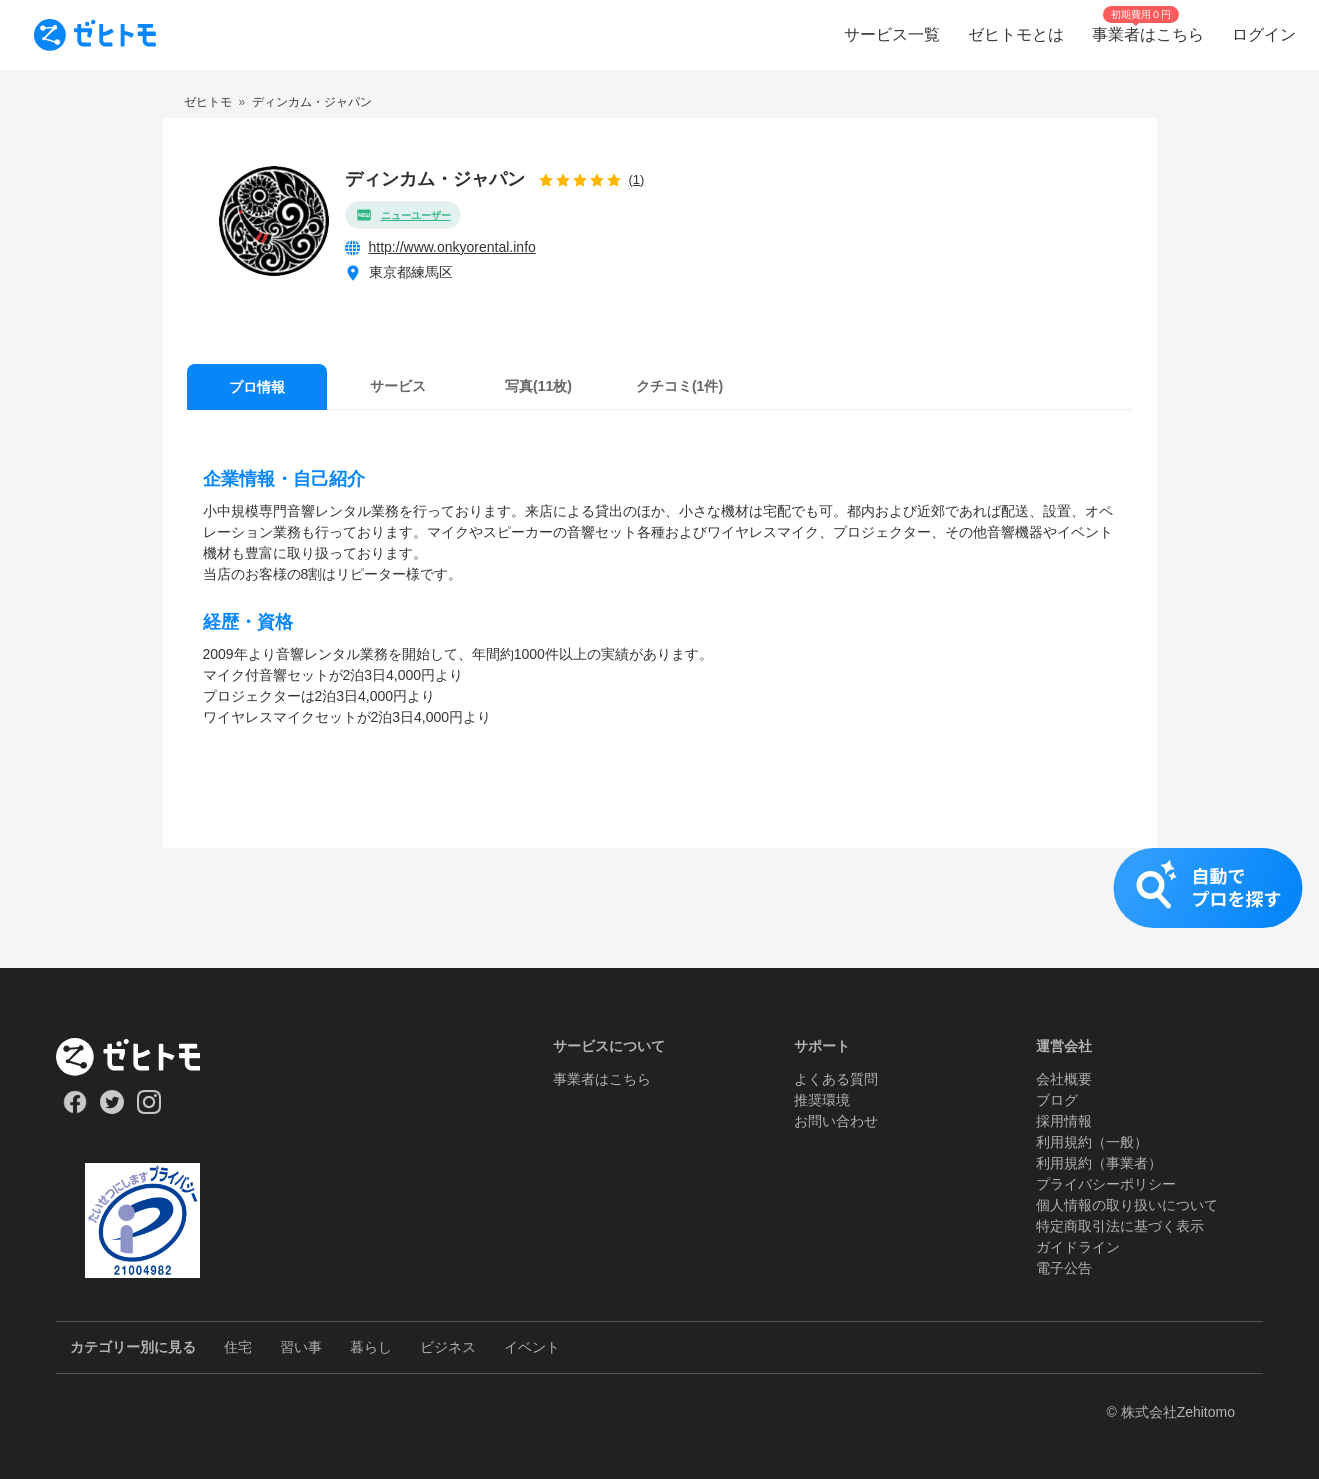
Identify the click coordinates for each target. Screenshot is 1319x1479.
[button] (659, 908)
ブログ (1057, 1100)
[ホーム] (142, 1057)
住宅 (238, 1347)
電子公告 (1064, 1268)
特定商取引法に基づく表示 (1120, 1226)
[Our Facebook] (74, 1109)
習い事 (301, 1347)
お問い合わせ (836, 1121)
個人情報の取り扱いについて (1127, 1205)
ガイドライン (1078, 1247)
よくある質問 (836, 1079)
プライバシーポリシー (1106, 1184)
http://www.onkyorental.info (452, 247)
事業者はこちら (602, 1079)
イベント (532, 1347)
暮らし (371, 1347)
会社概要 (1064, 1079)
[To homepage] (95, 35)
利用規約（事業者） (1099, 1163)
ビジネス (448, 1347)
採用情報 (1064, 1121)
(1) (637, 179)
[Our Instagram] (149, 1109)
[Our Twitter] (111, 1109)
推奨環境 (822, 1100)
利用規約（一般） (1092, 1142)
